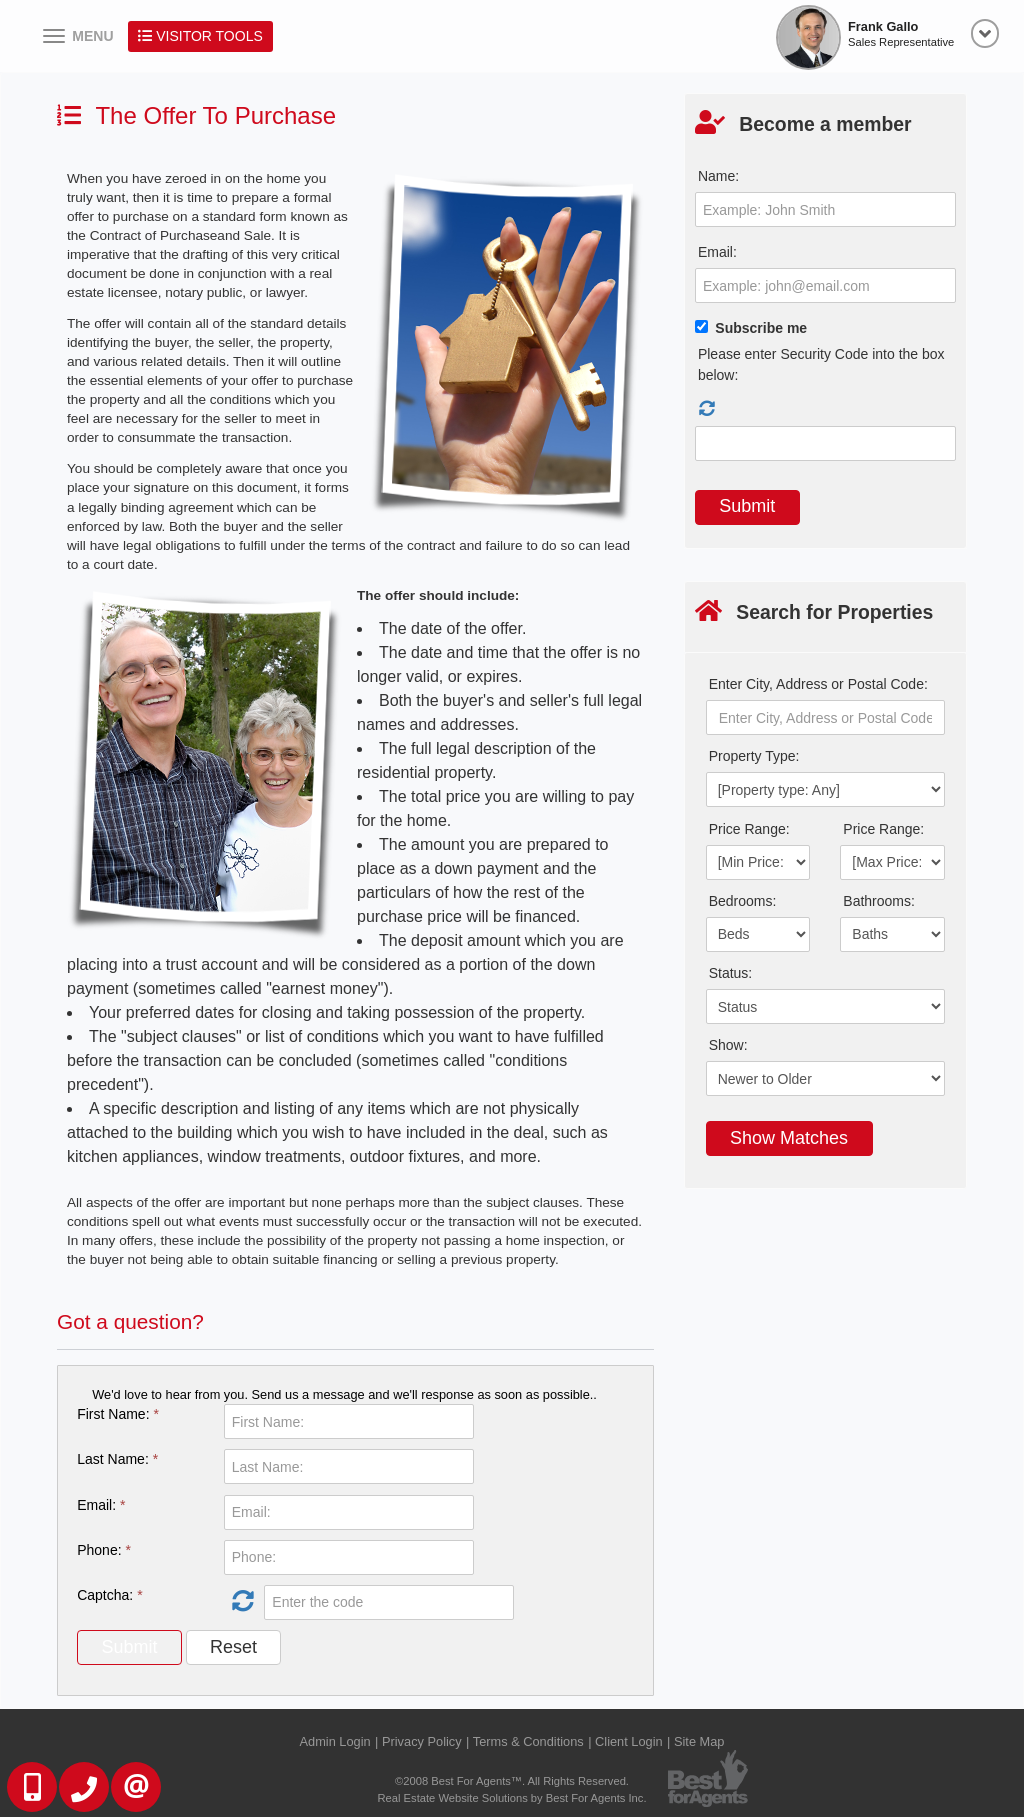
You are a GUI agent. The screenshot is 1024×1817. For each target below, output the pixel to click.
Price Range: (749, 829)
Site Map (699, 1741)
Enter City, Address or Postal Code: (818, 684)
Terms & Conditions (528, 1741)
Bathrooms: (879, 901)
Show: (728, 1045)
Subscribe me (761, 328)
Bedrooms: (743, 901)
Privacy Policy (422, 1741)
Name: (718, 176)
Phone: (104, 1550)
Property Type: (754, 756)
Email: (101, 1505)
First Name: (118, 1414)
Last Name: (117, 1459)
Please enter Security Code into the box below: (821, 364)
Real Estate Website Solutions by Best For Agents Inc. (511, 1798)
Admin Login (335, 1741)
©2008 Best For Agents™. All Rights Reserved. (512, 1781)
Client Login (629, 1741)
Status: (731, 973)
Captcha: (109, 1595)
